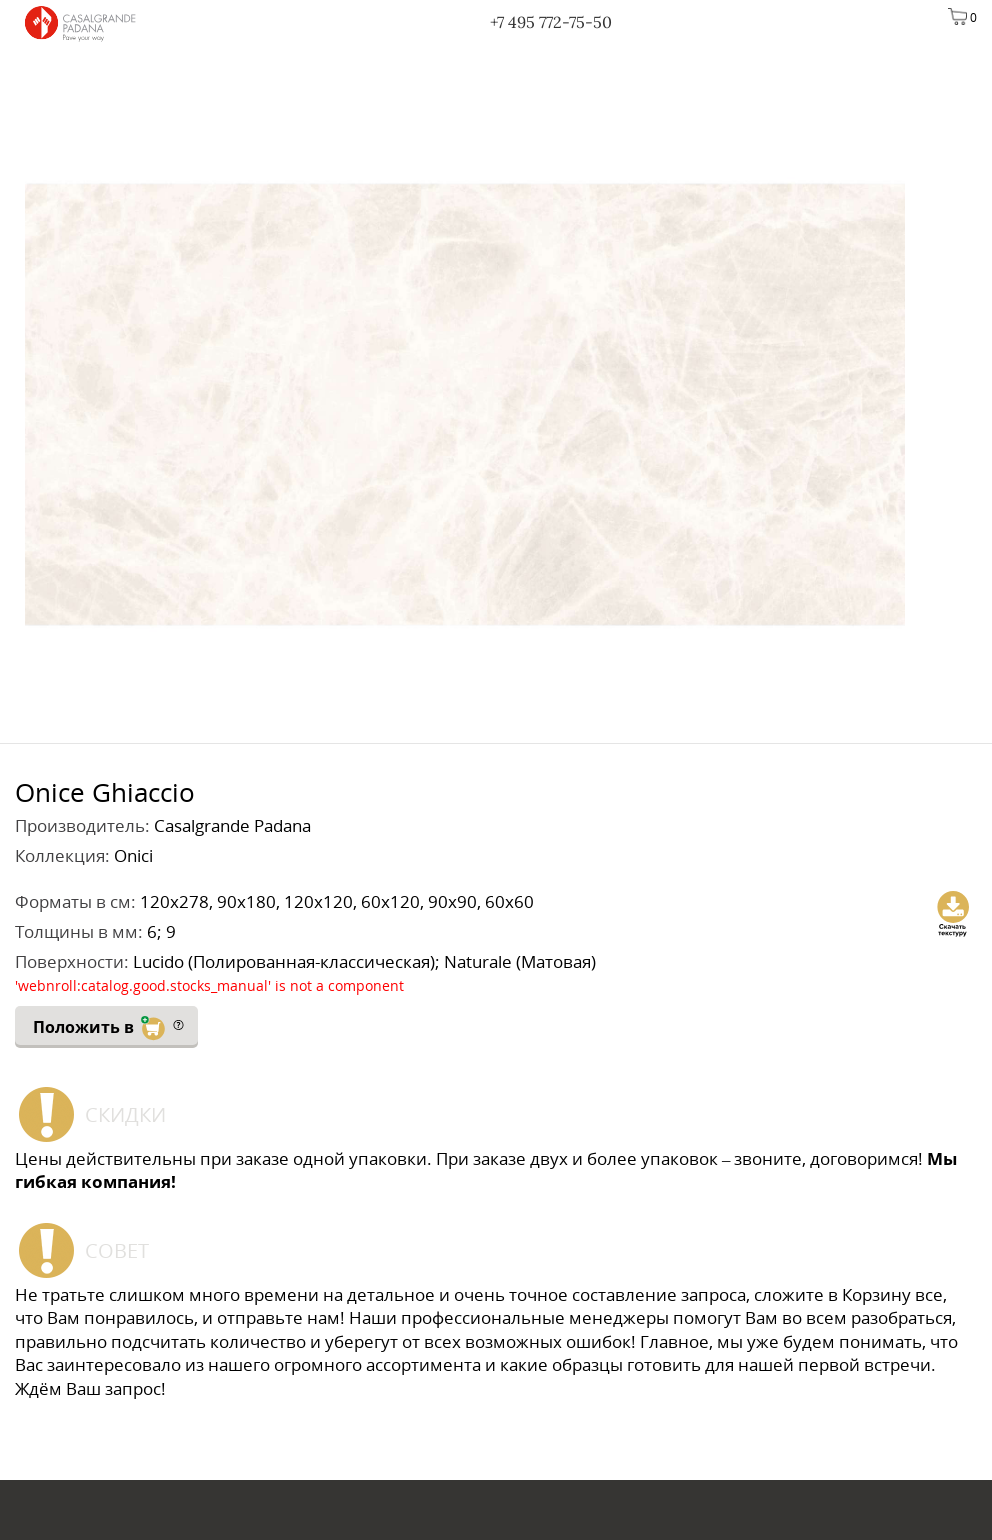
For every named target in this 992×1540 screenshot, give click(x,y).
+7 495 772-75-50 (551, 22)
